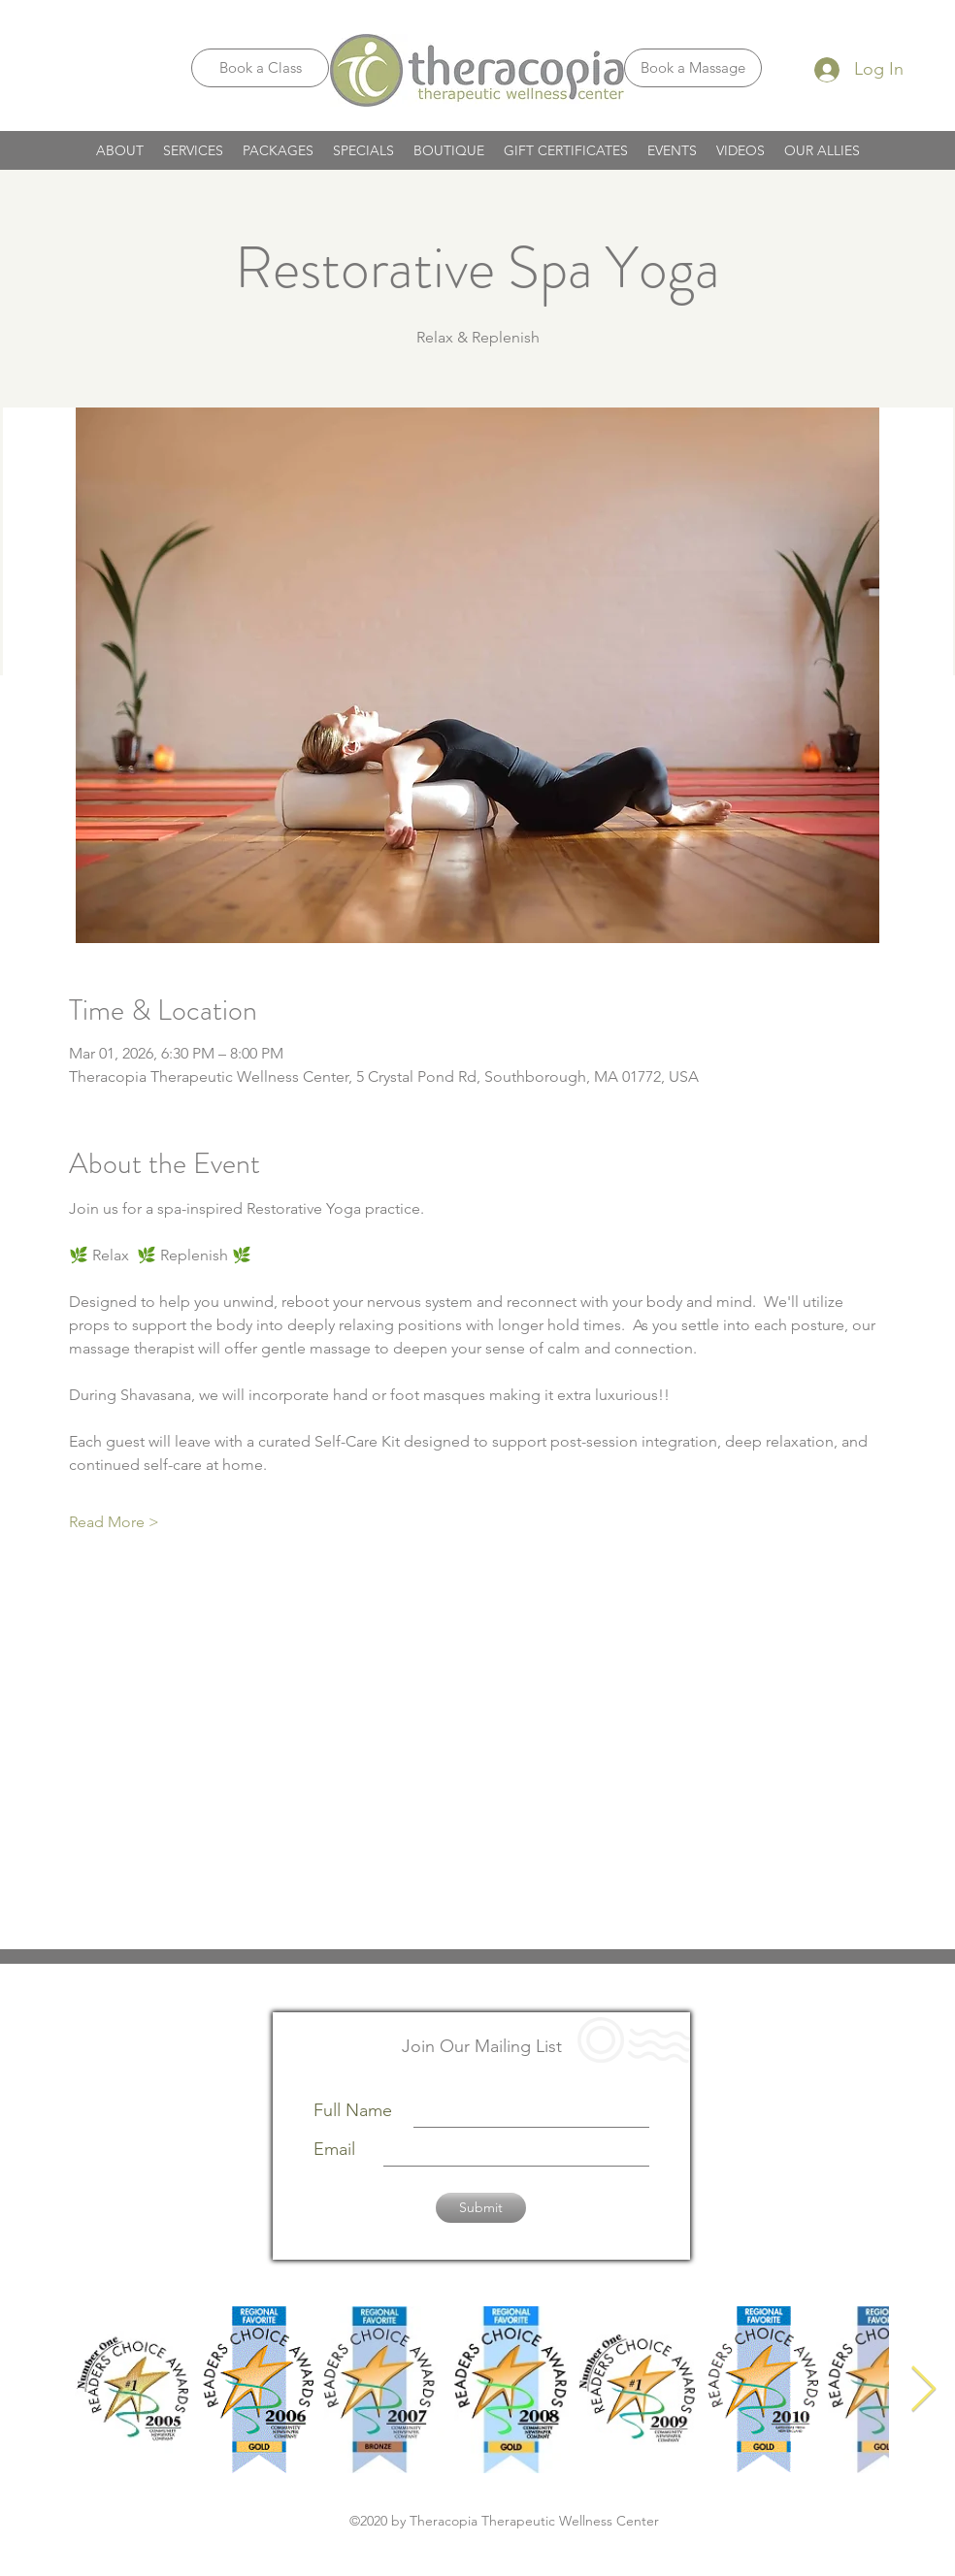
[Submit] (481, 2208)
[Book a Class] (260, 68)
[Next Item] (923, 2390)
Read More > (114, 1522)
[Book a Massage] (693, 68)
